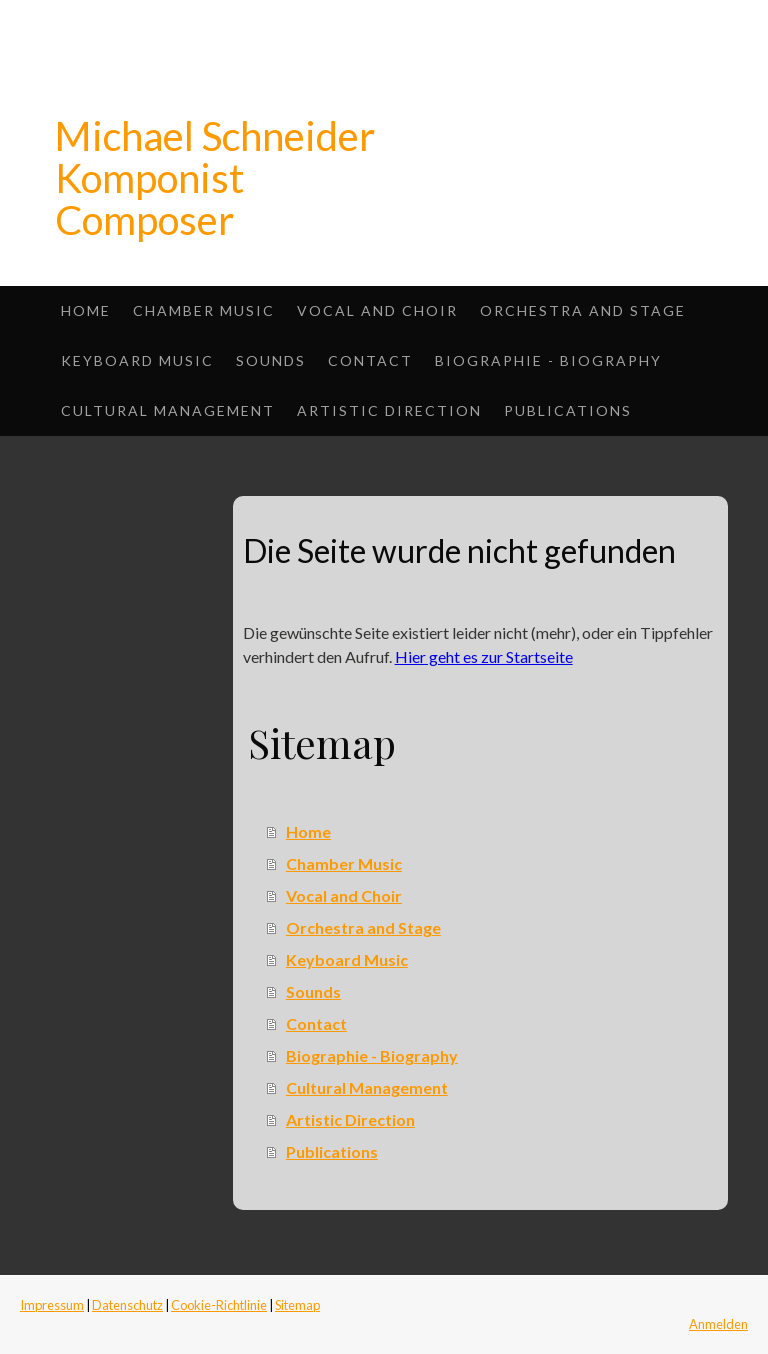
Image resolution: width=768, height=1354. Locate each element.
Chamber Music (204, 310)
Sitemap (297, 1305)
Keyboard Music (137, 360)
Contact (370, 360)
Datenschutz (127, 1305)
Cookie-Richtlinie (219, 1305)
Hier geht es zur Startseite (484, 656)
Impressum (52, 1305)
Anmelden (718, 1324)
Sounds (271, 360)
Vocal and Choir (377, 310)
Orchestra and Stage (583, 310)
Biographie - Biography (548, 360)
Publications (568, 410)
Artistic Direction (389, 410)
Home (86, 310)
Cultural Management (168, 410)
